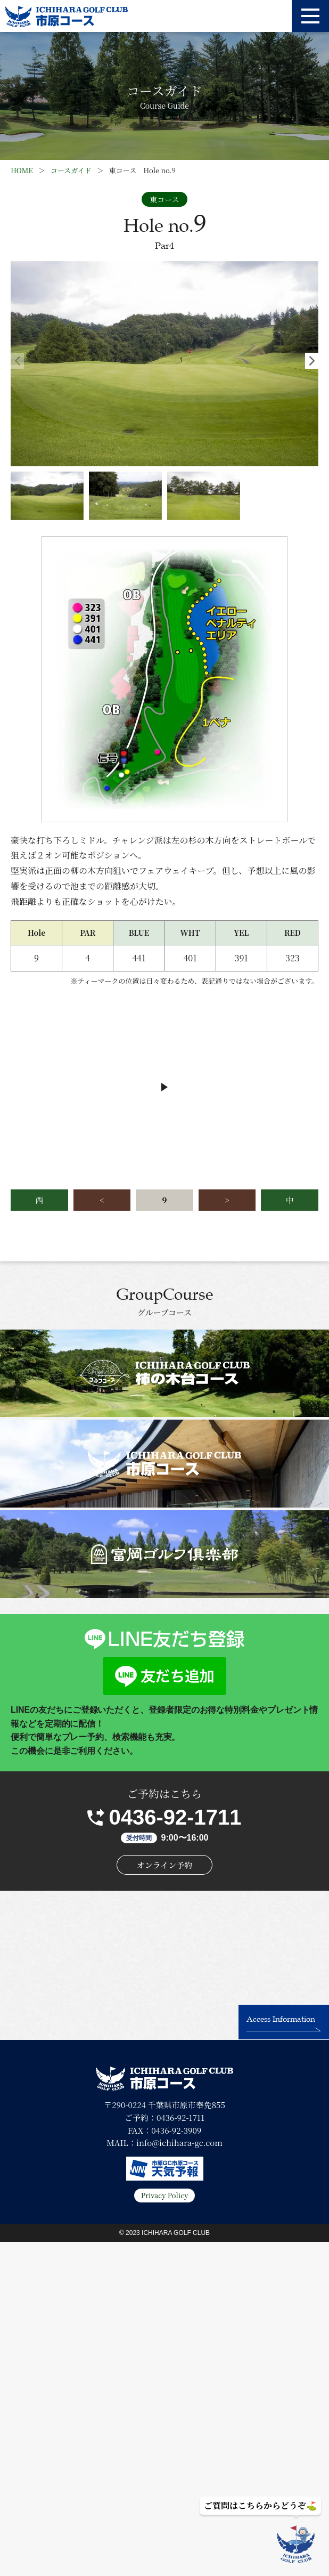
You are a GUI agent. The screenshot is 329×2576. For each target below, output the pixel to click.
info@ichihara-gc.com (179, 2142)
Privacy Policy (164, 2195)
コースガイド (71, 170)
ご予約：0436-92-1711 (164, 2117)
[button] (311, 361)
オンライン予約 (165, 1864)
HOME (22, 170)
